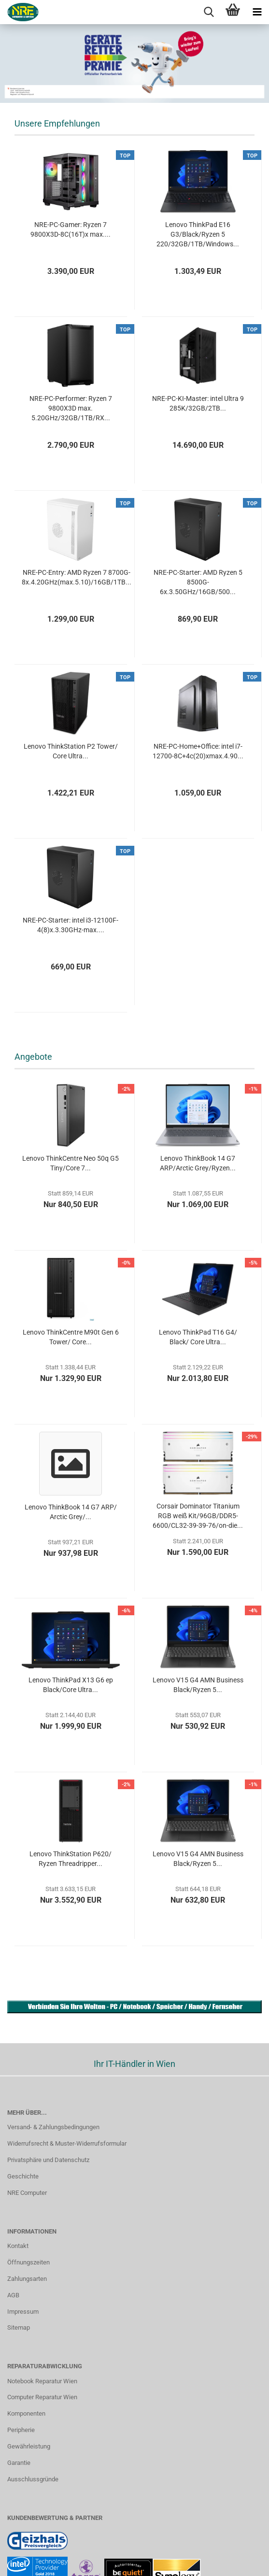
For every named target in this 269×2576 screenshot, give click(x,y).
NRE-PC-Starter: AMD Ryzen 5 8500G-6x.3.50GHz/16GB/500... (198, 582)
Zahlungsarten (27, 2278)
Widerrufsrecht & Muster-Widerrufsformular (67, 2143)
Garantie (18, 2462)
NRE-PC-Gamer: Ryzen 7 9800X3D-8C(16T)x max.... (70, 229)
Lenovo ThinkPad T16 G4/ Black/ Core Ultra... (198, 1337)
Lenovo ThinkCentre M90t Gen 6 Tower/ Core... (71, 1337)
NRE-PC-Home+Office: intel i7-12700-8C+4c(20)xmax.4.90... (198, 751)
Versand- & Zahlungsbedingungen (53, 2127)
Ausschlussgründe (32, 2479)
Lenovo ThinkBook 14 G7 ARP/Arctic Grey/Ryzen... (198, 1163)
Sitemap (18, 2327)
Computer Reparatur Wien (42, 2397)
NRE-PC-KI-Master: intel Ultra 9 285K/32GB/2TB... (198, 403)
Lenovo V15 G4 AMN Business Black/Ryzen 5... (198, 1685)
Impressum (23, 2311)
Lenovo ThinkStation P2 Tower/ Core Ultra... (71, 751)
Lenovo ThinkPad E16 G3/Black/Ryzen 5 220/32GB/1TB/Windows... (197, 234)
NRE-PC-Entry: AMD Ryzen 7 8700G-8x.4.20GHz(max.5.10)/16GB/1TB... (76, 577)
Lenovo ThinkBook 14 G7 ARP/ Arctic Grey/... (71, 1512)
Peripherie (21, 2430)
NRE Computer (27, 2192)
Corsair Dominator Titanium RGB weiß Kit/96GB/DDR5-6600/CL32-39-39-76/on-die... (198, 1515)
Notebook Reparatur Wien (42, 2381)
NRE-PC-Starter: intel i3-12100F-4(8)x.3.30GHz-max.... (70, 925)
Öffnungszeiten (28, 2262)
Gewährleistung (28, 2446)
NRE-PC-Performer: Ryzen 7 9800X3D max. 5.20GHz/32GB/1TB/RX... (70, 408)
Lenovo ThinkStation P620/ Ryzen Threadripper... (70, 1858)
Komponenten (26, 2413)
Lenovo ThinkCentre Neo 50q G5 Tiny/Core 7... (70, 1163)
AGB (13, 2295)
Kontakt (17, 2245)
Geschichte (23, 2176)
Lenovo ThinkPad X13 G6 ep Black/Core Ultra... (70, 1685)
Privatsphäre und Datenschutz (48, 2159)
